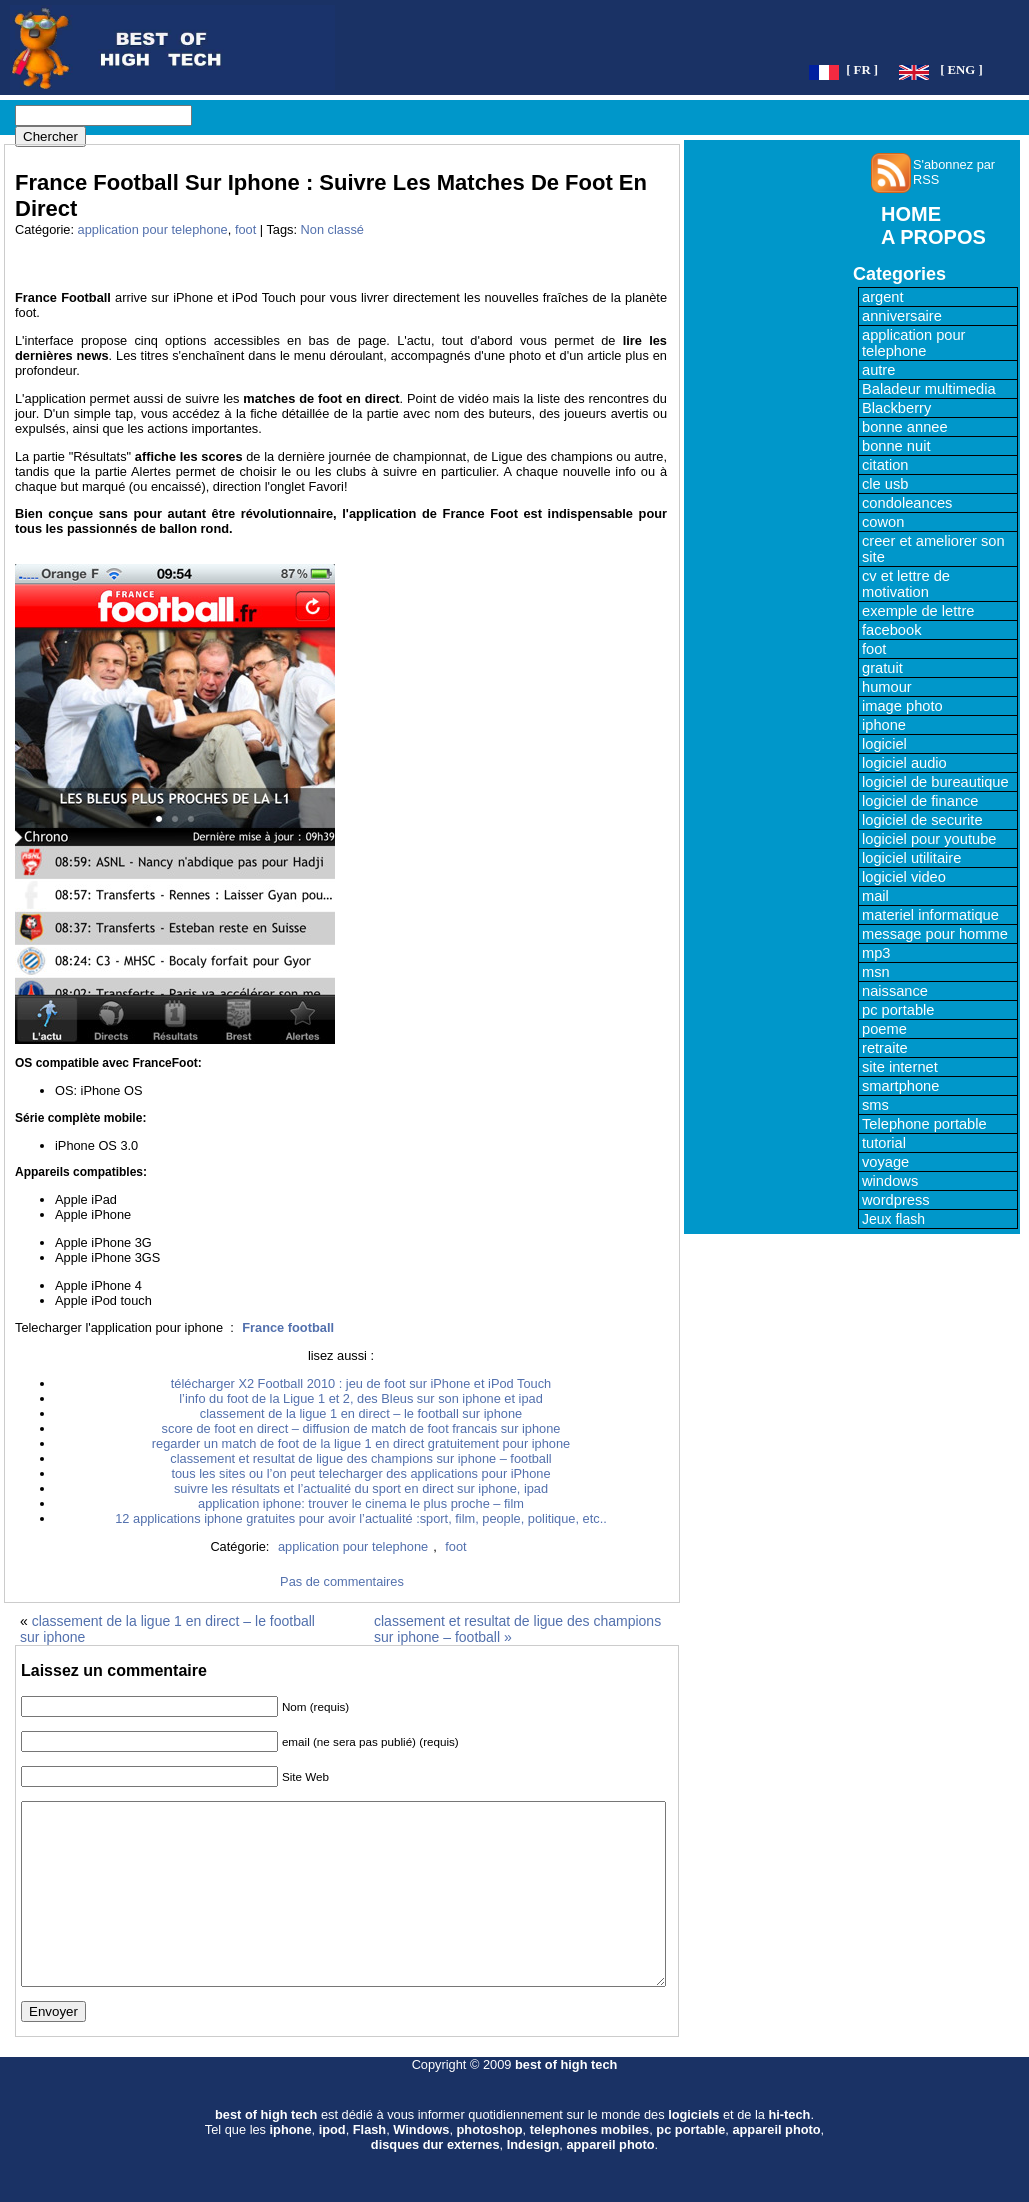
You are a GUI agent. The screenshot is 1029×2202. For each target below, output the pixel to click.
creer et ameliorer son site (933, 549)
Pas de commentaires (342, 1581)
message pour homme (935, 934)
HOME (911, 214)
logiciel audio (904, 763)
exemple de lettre (918, 611)
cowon (883, 522)
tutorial (884, 1143)
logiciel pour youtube (929, 839)
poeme (884, 1029)
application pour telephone (153, 229)
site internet (900, 1067)
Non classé (332, 229)
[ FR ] (862, 70)
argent (883, 297)
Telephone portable (924, 1124)
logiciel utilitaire (911, 858)
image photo (902, 706)
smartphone (900, 1086)
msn (876, 972)
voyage (885, 1162)
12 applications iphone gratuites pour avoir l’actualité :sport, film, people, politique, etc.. (361, 1518)
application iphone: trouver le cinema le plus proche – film (361, 1503)
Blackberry (896, 408)
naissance (895, 991)
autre (878, 370)
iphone (884, 725)
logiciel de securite (922, 820)
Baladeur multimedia (929, 389)
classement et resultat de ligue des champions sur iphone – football (360, 1458)
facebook (891, 630)
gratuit (882, 668)
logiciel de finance (920, 801)
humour (887, 687)
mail (875, 896)
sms (875, 1105)
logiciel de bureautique (935, 782)
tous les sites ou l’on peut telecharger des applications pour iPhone (360, 1473)
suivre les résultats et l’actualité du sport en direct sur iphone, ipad (361, 1488)
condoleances (907, 503)
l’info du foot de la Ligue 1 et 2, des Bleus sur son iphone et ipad (361, 1398)
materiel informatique (930, 915)
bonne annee (905, 427)
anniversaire (902, 316)
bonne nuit (896, 446)
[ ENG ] (961, 70)
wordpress (896, 1200)
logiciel (884, 744)
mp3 (876, 953)
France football (288, 1327)
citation (885, 465)
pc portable (898, 1010)
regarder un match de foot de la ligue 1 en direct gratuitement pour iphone (361, 1443)
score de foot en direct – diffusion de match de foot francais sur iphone (361, 1428)
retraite (885, 1048)
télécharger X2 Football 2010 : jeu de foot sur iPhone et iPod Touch (361, 1383)
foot (245, 229)
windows (890, 1181)
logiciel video (904, 877)
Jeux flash (893, 1219)
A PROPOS (933, 237)
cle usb (885, 484)
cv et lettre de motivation (906, 584)
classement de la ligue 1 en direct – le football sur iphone (361, 1413)
